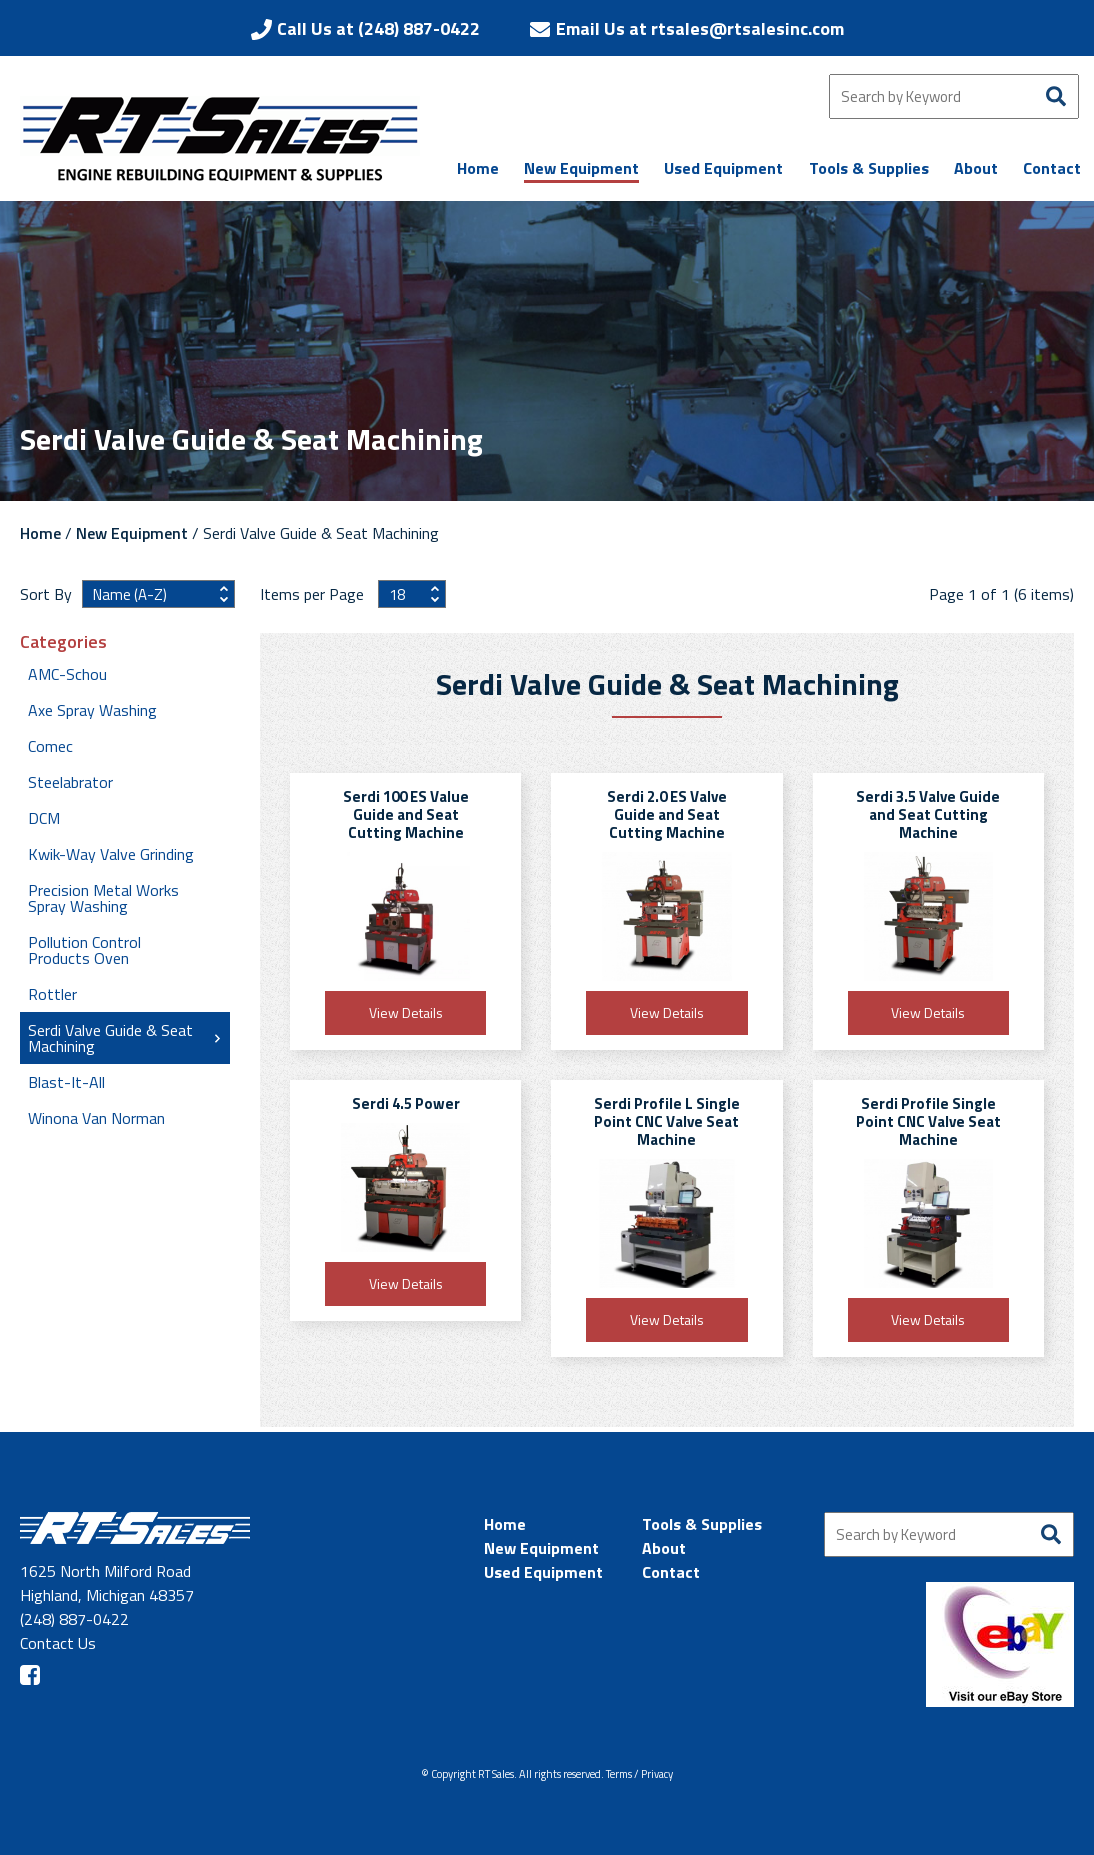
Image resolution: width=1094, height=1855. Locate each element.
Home (40, 533)
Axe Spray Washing (92, 710)
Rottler (52, 994)
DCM (44, 818)
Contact (671, 1572)
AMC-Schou (67, 674)
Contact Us (58, 1643)
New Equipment (132, 533)
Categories (63, 642)
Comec (50, 746)
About (664, 1548)
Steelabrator (70, 782)
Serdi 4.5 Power (406, 1103)
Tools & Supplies (702, 1524)
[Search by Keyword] (954, 96)
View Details (406, 1012)
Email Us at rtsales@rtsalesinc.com (700, 28)
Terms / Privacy (639, 1774)
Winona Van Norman (96, 1118)
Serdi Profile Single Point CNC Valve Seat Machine (928, 1121)
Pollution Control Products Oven (84, 950)
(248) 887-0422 (74, 1619)
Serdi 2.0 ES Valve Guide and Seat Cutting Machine (667, 814)
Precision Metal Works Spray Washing (103, 898)
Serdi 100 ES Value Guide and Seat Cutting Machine (406, 814)
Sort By (46, 594)
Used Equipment (543, 1572)
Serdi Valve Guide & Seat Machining (110, 1038)
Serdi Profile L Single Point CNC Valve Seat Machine (667, 1121)
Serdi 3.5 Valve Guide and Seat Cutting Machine (928, 814)
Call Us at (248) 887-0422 (378, 28)
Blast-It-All (66, 1082)
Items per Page (314, 594)
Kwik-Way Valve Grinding (111, 854)
